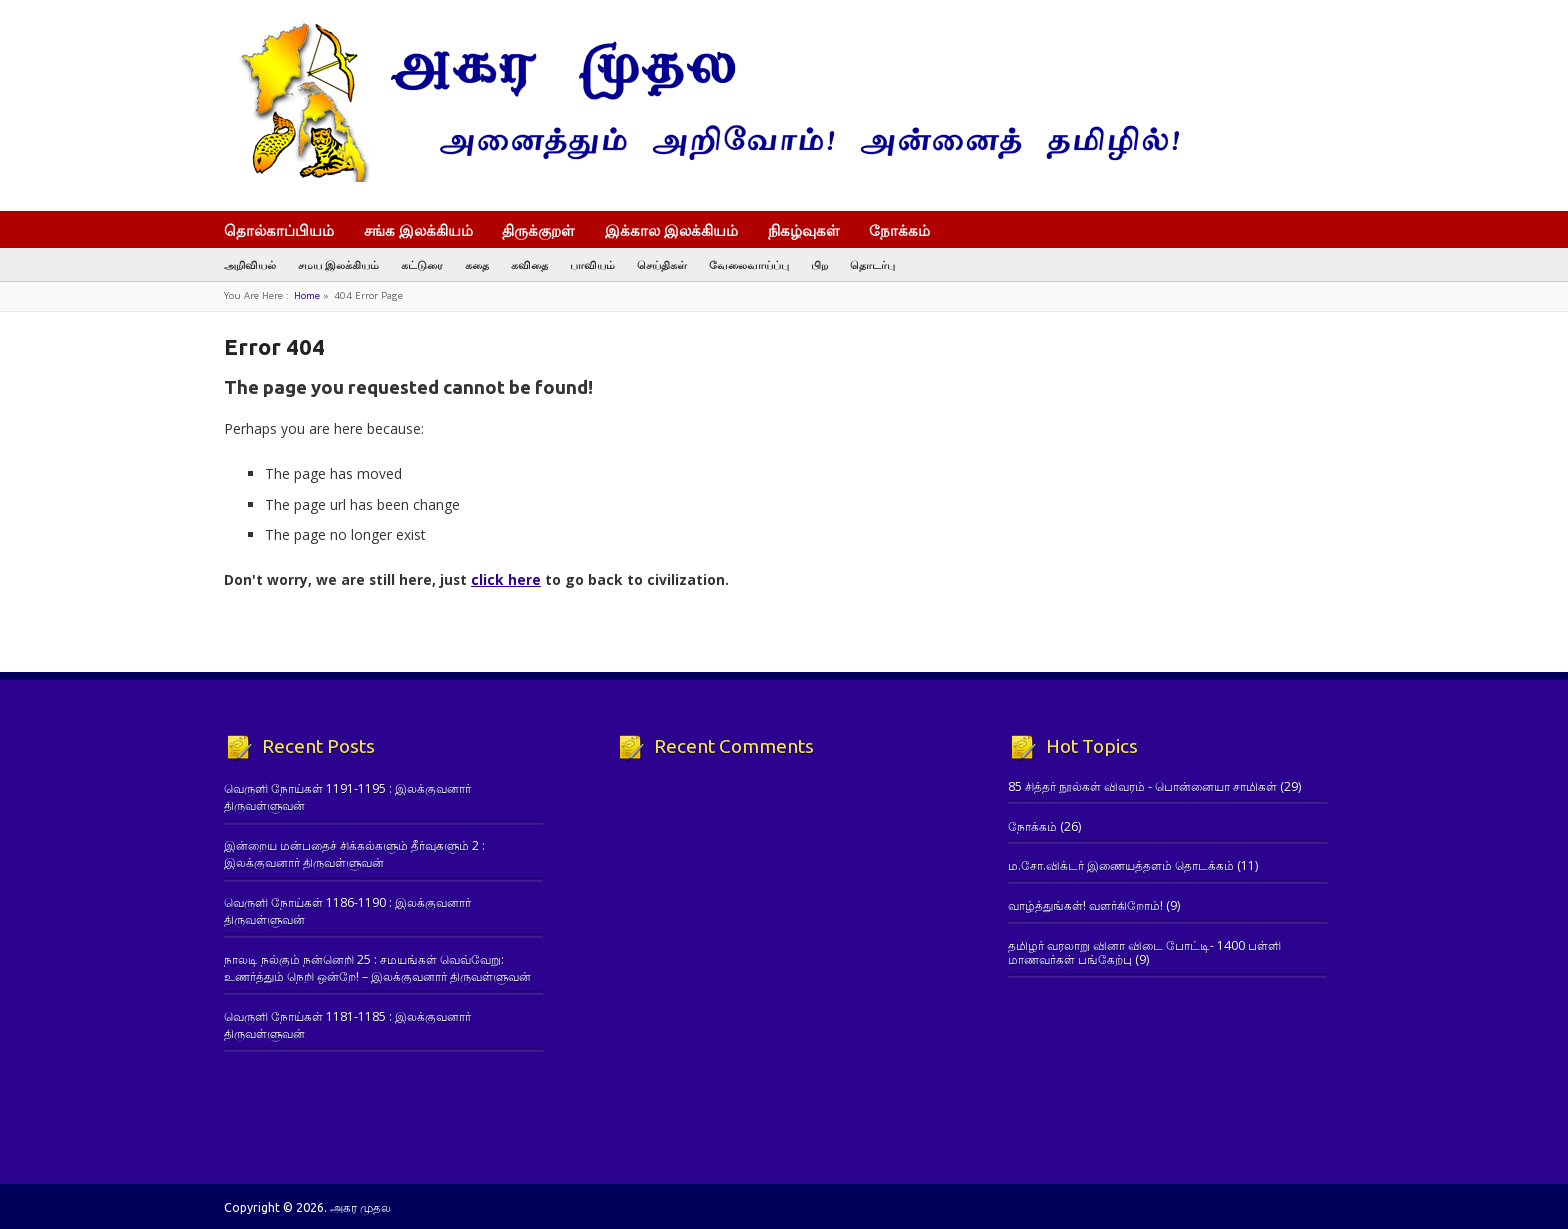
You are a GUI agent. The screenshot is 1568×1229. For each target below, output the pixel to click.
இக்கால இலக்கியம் (671, 230)
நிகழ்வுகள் (804, 230)
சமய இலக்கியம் (338, 264)
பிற (819, 264)
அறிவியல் (250, 264)
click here (506, 579)
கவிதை (529, 264)
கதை (477, 264)
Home (307, 295)
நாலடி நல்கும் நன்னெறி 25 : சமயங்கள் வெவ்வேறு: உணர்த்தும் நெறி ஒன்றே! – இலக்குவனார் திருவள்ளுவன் (377, 968)
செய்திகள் (662, 264)
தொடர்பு (872, 264)
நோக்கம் (909, 232)
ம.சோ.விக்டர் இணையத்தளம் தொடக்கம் (1121, 865)
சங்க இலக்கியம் (418, 230)
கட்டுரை (422, 264)
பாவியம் (592, 264)
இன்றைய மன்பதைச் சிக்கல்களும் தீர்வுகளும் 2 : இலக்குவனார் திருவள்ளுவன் (354, 854)
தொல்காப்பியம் (279, 230)
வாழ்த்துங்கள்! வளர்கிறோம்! (1085, 905)
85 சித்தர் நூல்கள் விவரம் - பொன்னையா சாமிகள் (1142, 786)
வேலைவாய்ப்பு (749, 264)
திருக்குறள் (538, 230)
